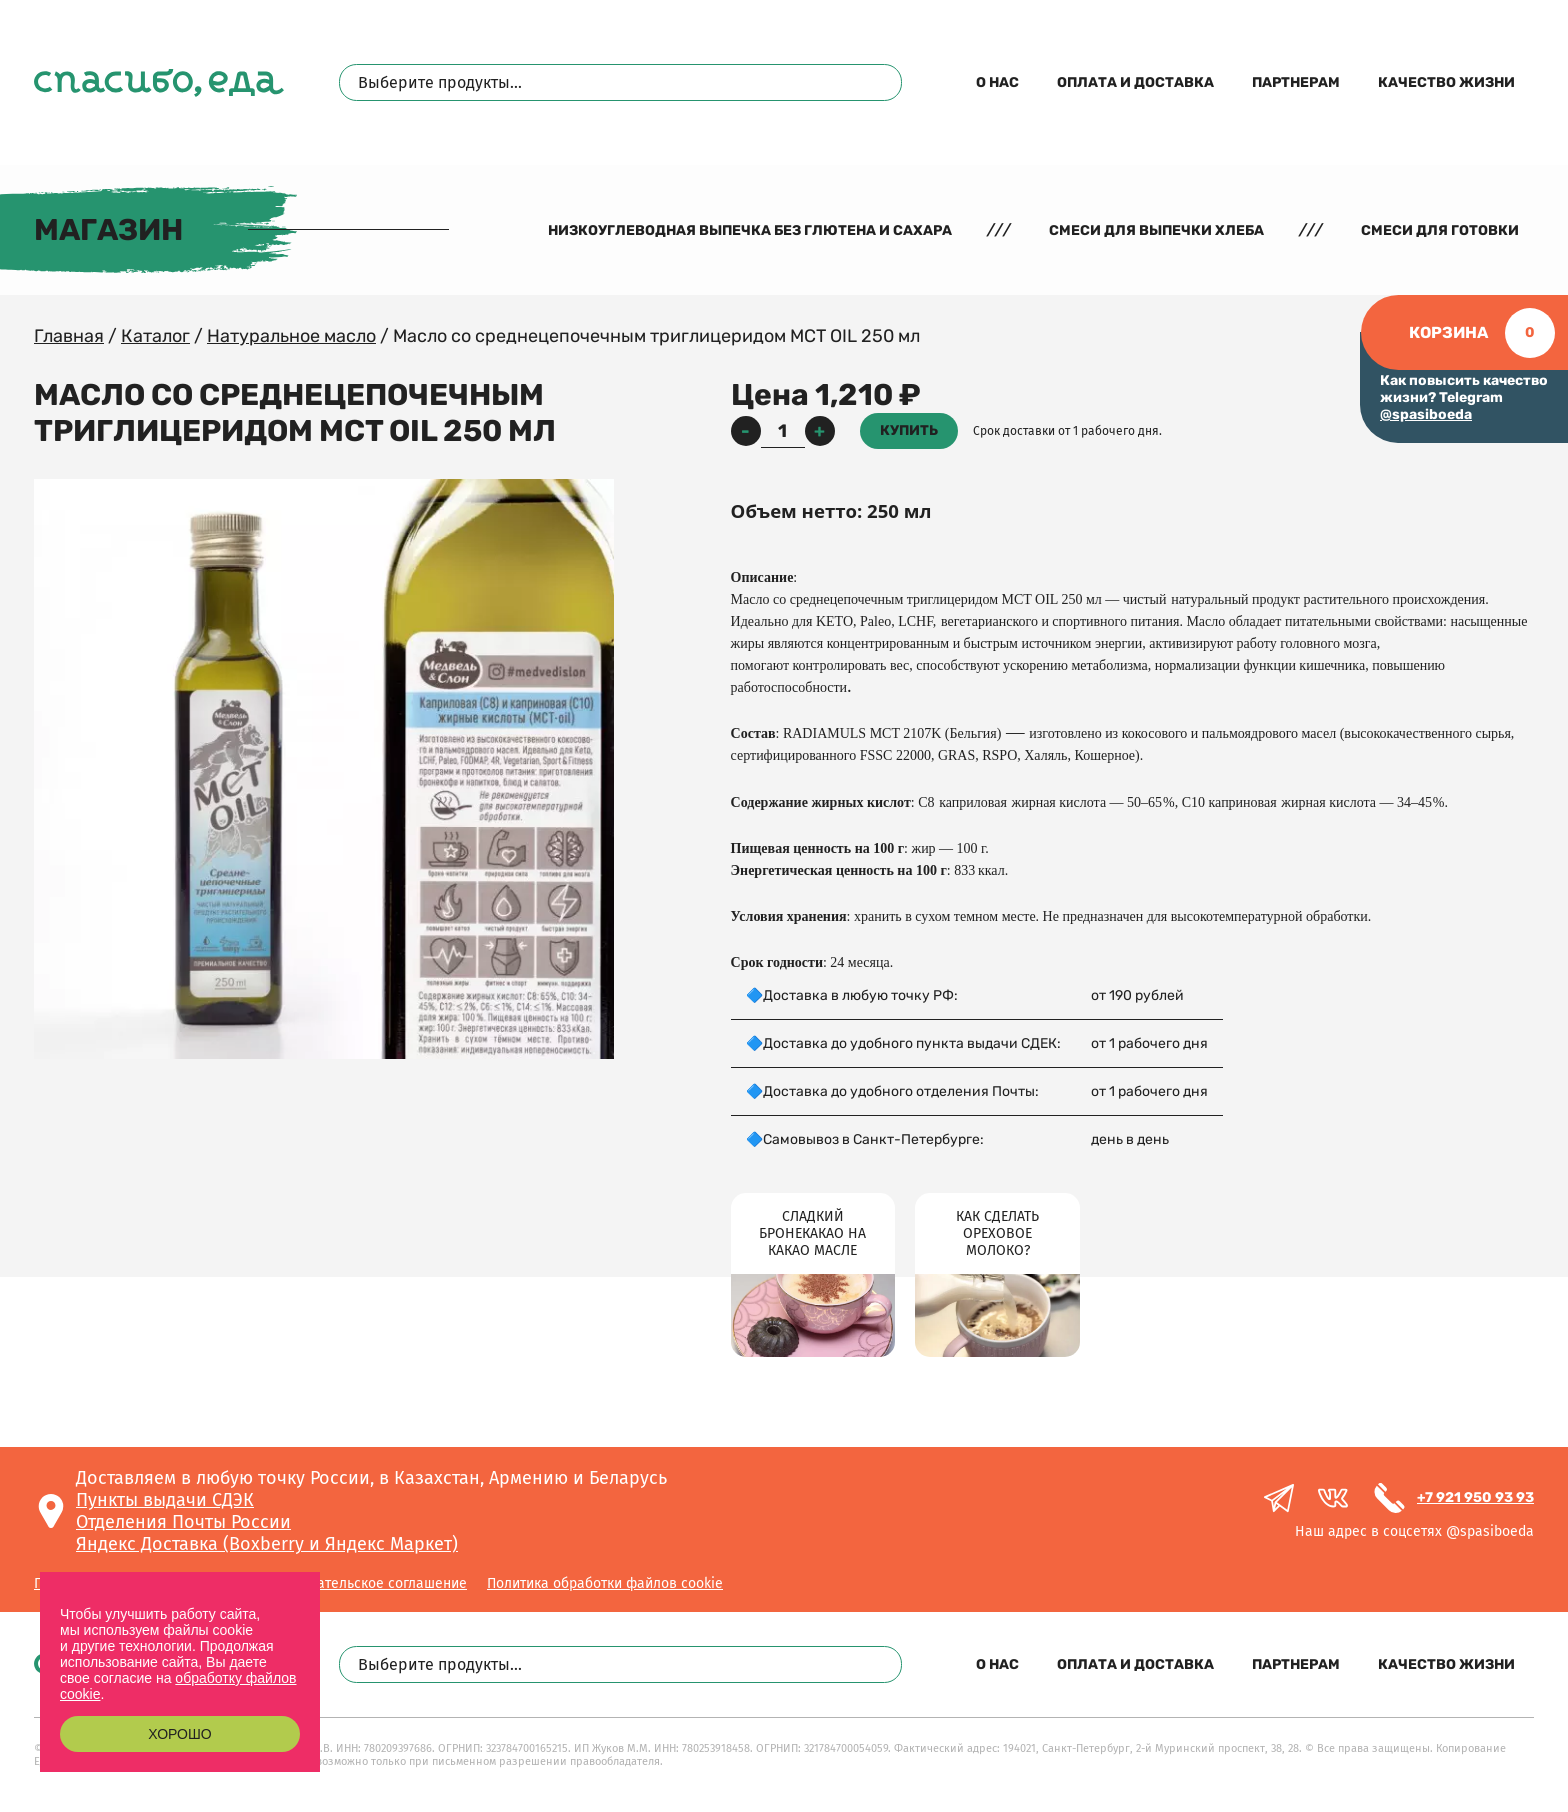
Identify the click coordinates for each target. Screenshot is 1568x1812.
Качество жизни (1446, 82)
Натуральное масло (291, 336)
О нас (997, 82)
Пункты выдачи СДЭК (165, 1500)
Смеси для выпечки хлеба (1156, 230)
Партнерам (1296, 82)
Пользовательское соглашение (364, 1583)
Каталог (155, 336)
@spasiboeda (1426, 414)
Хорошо (179, 1734)
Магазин (108, 230)
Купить (909, 430)
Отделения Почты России (183, 1522)
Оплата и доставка (1135, 82)
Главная (69, 336)
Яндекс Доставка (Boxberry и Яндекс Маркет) (267, 1544)
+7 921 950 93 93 (1475, 1497)
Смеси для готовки (1440, 230)
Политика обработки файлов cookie (605, 1583)
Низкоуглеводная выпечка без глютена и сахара (750, 230)
